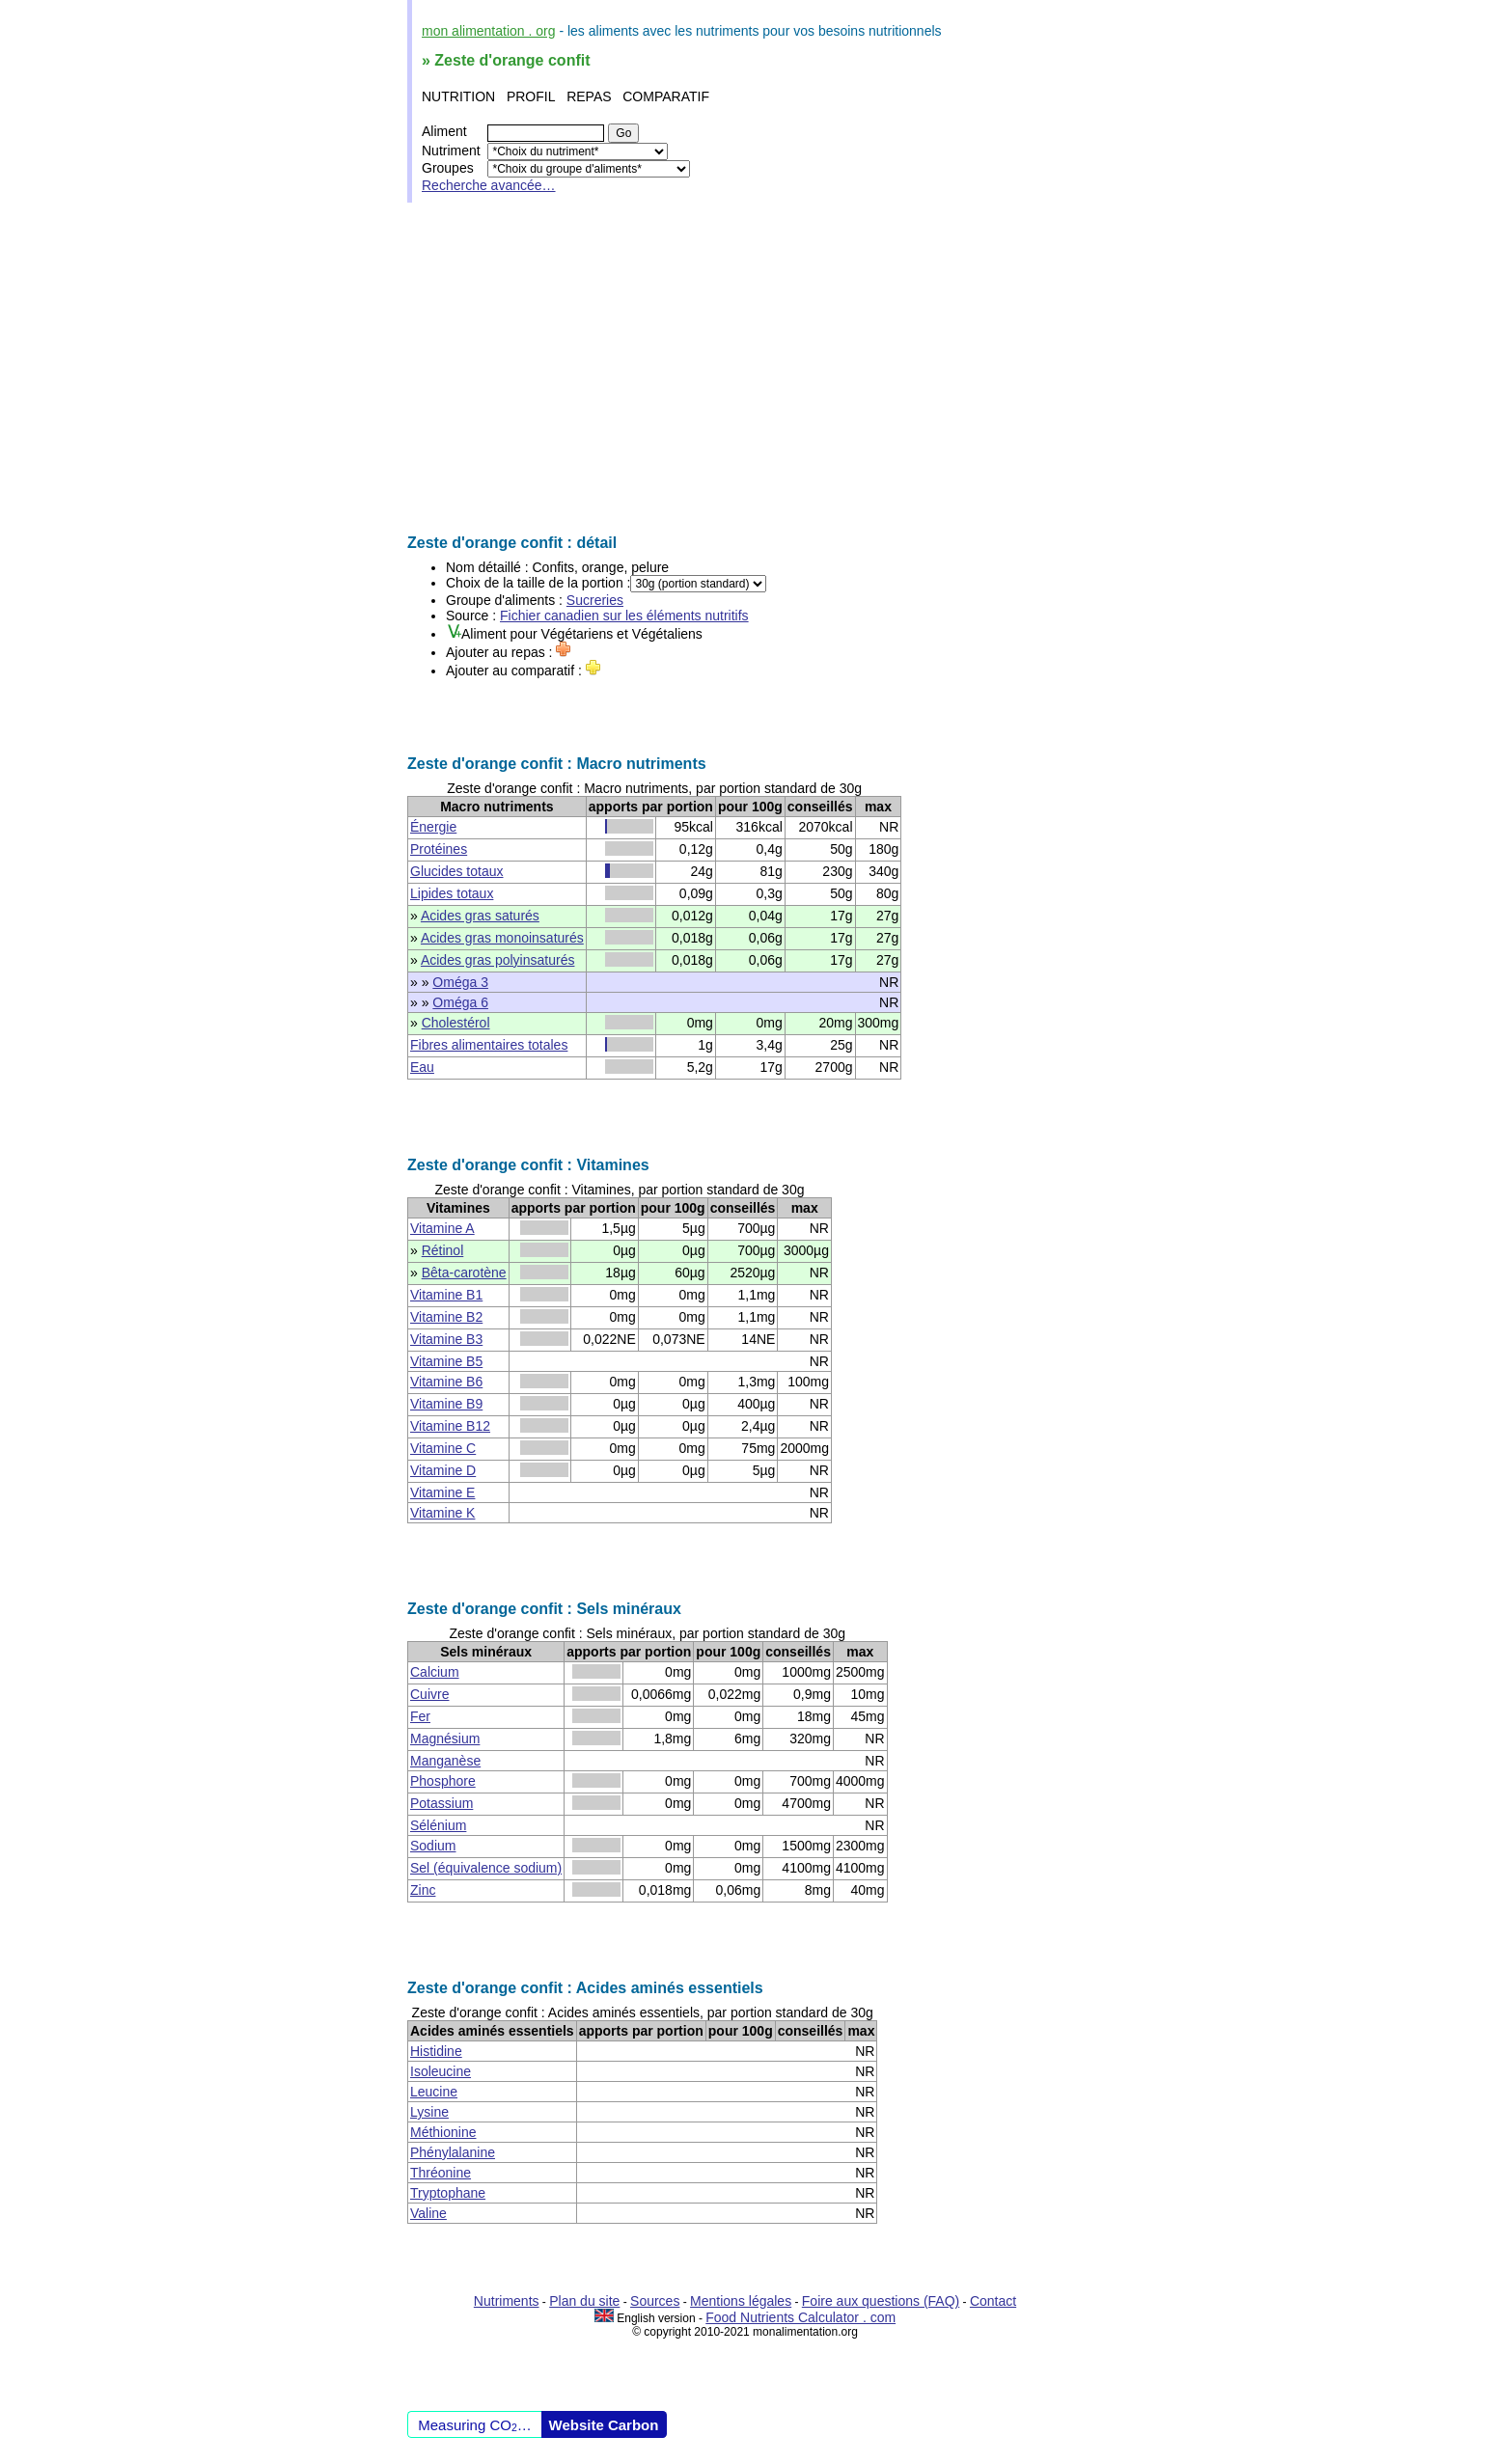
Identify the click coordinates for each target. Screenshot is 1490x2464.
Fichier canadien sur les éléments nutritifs (624, 615)
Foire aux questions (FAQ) (880, 2301)
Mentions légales (740, 2301)
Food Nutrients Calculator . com (800, 2317)
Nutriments (506, 2301)
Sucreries (594, 600)
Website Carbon (604, 2425)
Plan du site (584, 2301)
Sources (654, 2301)
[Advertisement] (745, 368)
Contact (993, 2301)
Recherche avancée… (489, 185)
